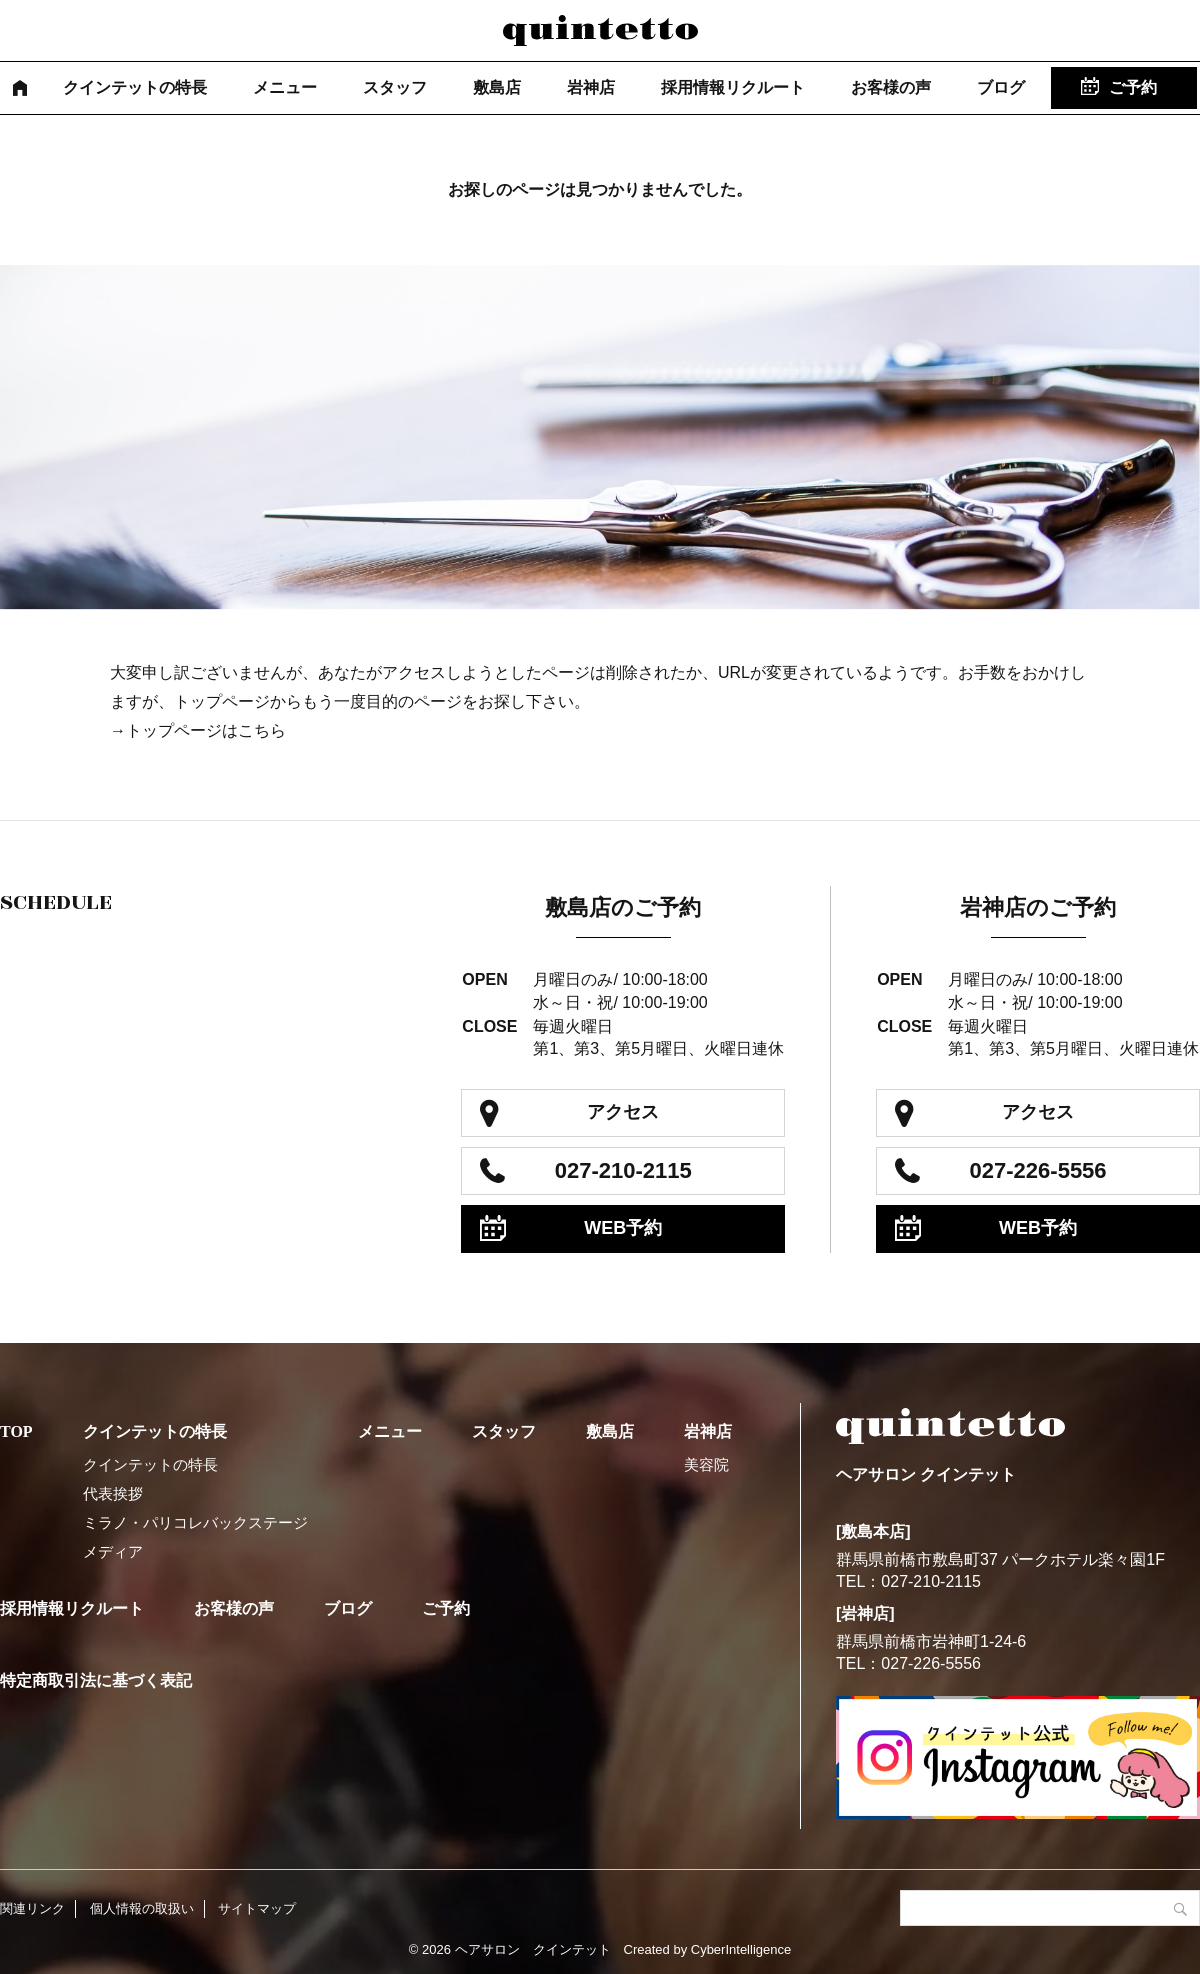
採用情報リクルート (733, 87)
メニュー (285, 87)
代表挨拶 (113, 1493)
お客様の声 (891, 87)
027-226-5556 (1038, 1170)
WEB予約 (623, 1228)
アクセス (623, 1112)
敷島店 (497, 87)
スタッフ (395, 87)
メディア (113, 1551)
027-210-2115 (623, 1170)
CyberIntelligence (741, 1949)
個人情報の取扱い (142, 1908)
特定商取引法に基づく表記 (96, 1680)
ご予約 (1133, 87)
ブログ (1001, 87)
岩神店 (591, 87)
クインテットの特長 (135, 87)
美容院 (706, 1464)
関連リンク (32, 1908)
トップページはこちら (206, 730)
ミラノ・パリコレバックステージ (195, 1522)
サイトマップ (257, 1908)
